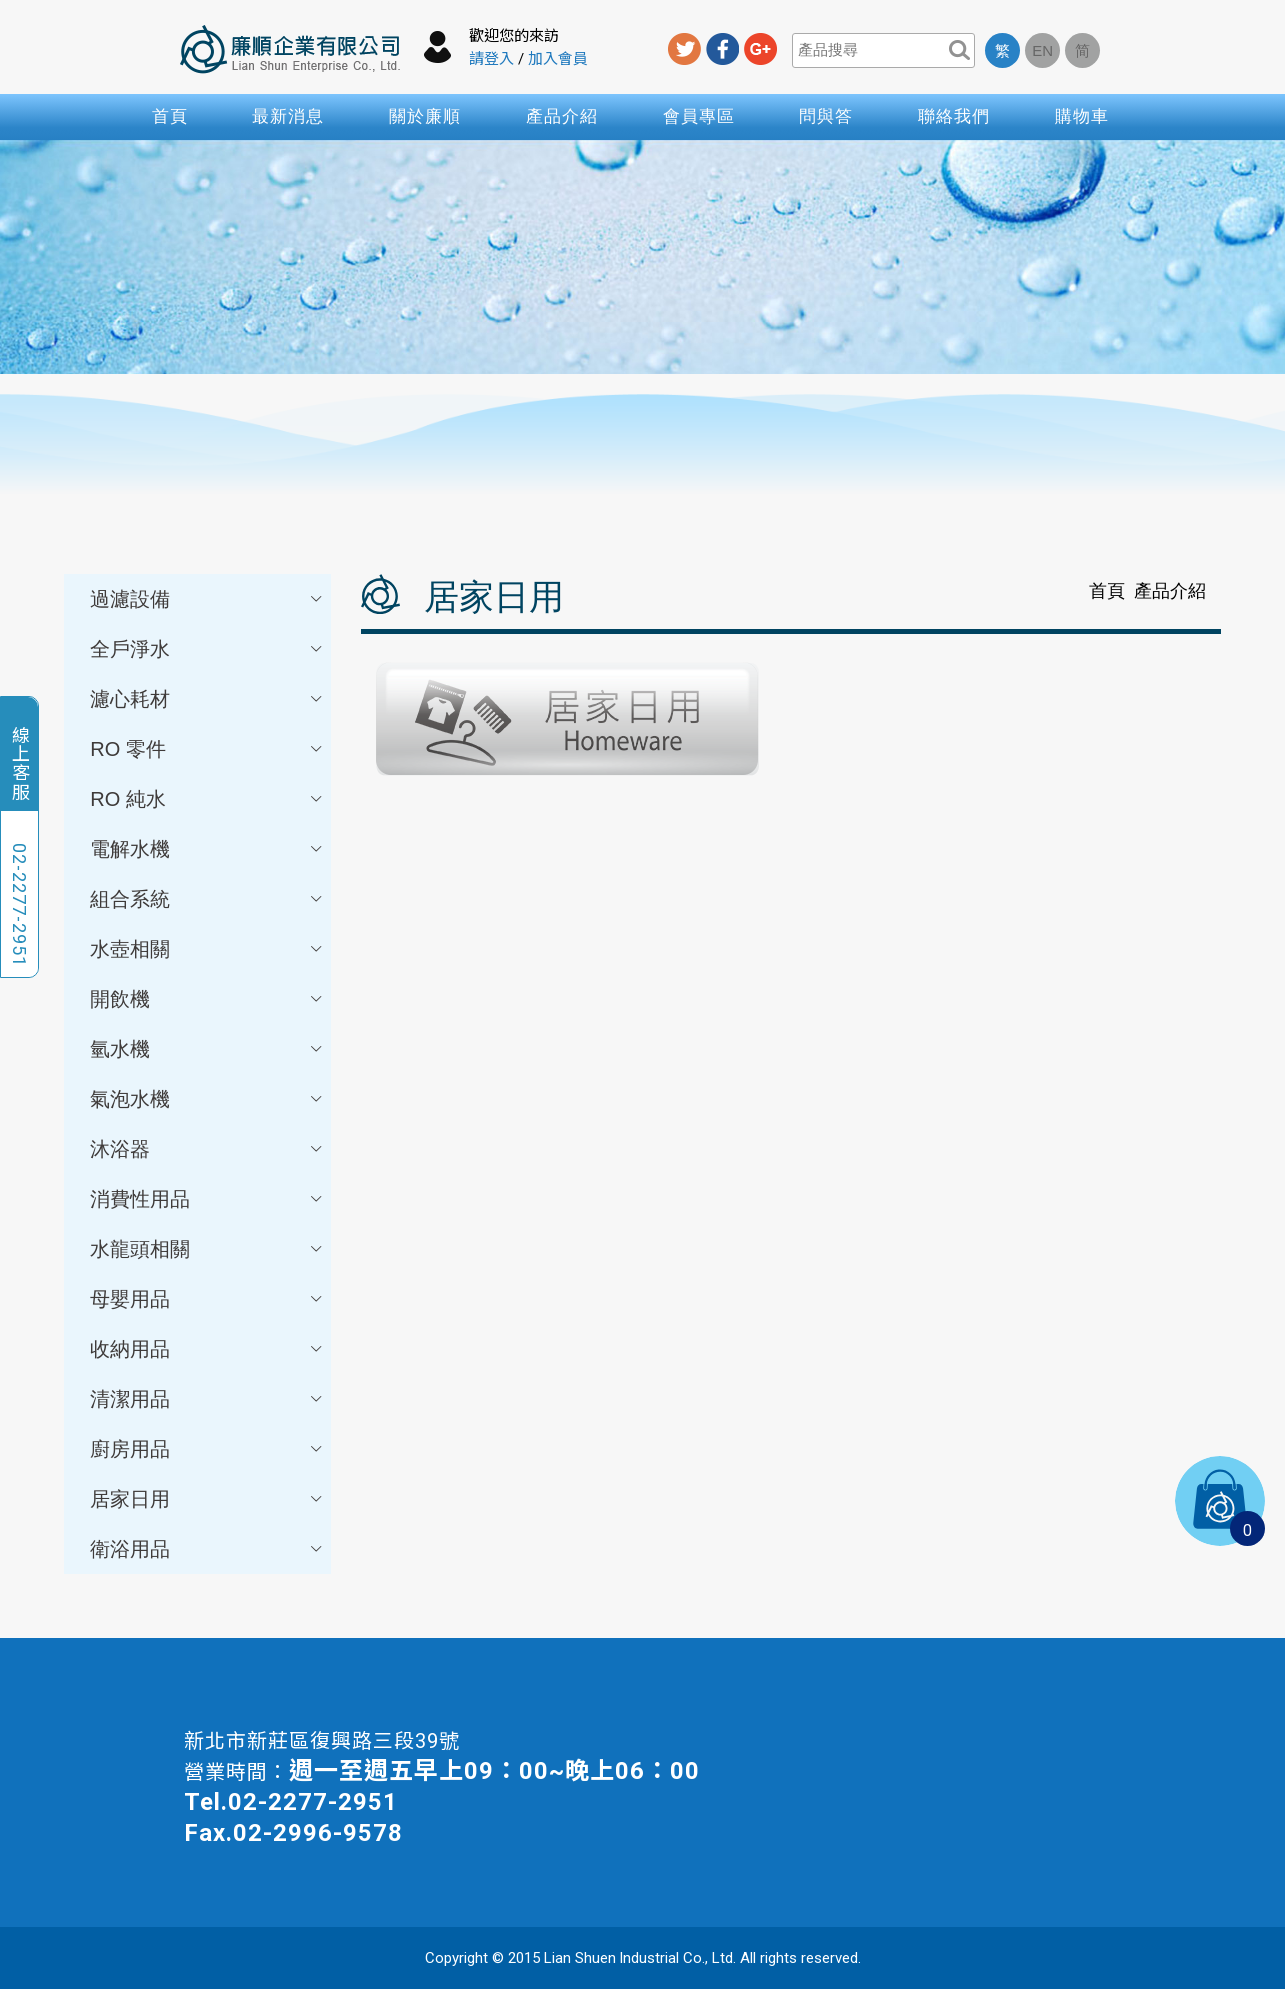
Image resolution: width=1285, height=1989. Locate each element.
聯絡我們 (954, 116)
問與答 (826, 116)
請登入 (491, 59)
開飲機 (207, 999)
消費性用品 (207, 1199)
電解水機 (207, 849)
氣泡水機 (207, 1099)
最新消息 (288, 116)
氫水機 (207, 1049)
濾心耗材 (207, 699)
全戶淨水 (207, 649)
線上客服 (19, 763)
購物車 (1082, 116)
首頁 (170, 116)
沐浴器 (207, 1149)
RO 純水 (207, 799)
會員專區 (699, 116)
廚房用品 (207, 1449)
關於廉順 (425, 116)
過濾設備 (207, 599)
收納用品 (207, 1349)
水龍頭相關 (207, 1249)
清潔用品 (207, 1399)
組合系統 (207, 899)
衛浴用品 (207, 1549)
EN (1042, 50)
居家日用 (207, 1499)
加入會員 (558, 59)
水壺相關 (207, 949)
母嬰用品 (207, 1299)
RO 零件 (207, 749)
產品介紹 (562, 116)
